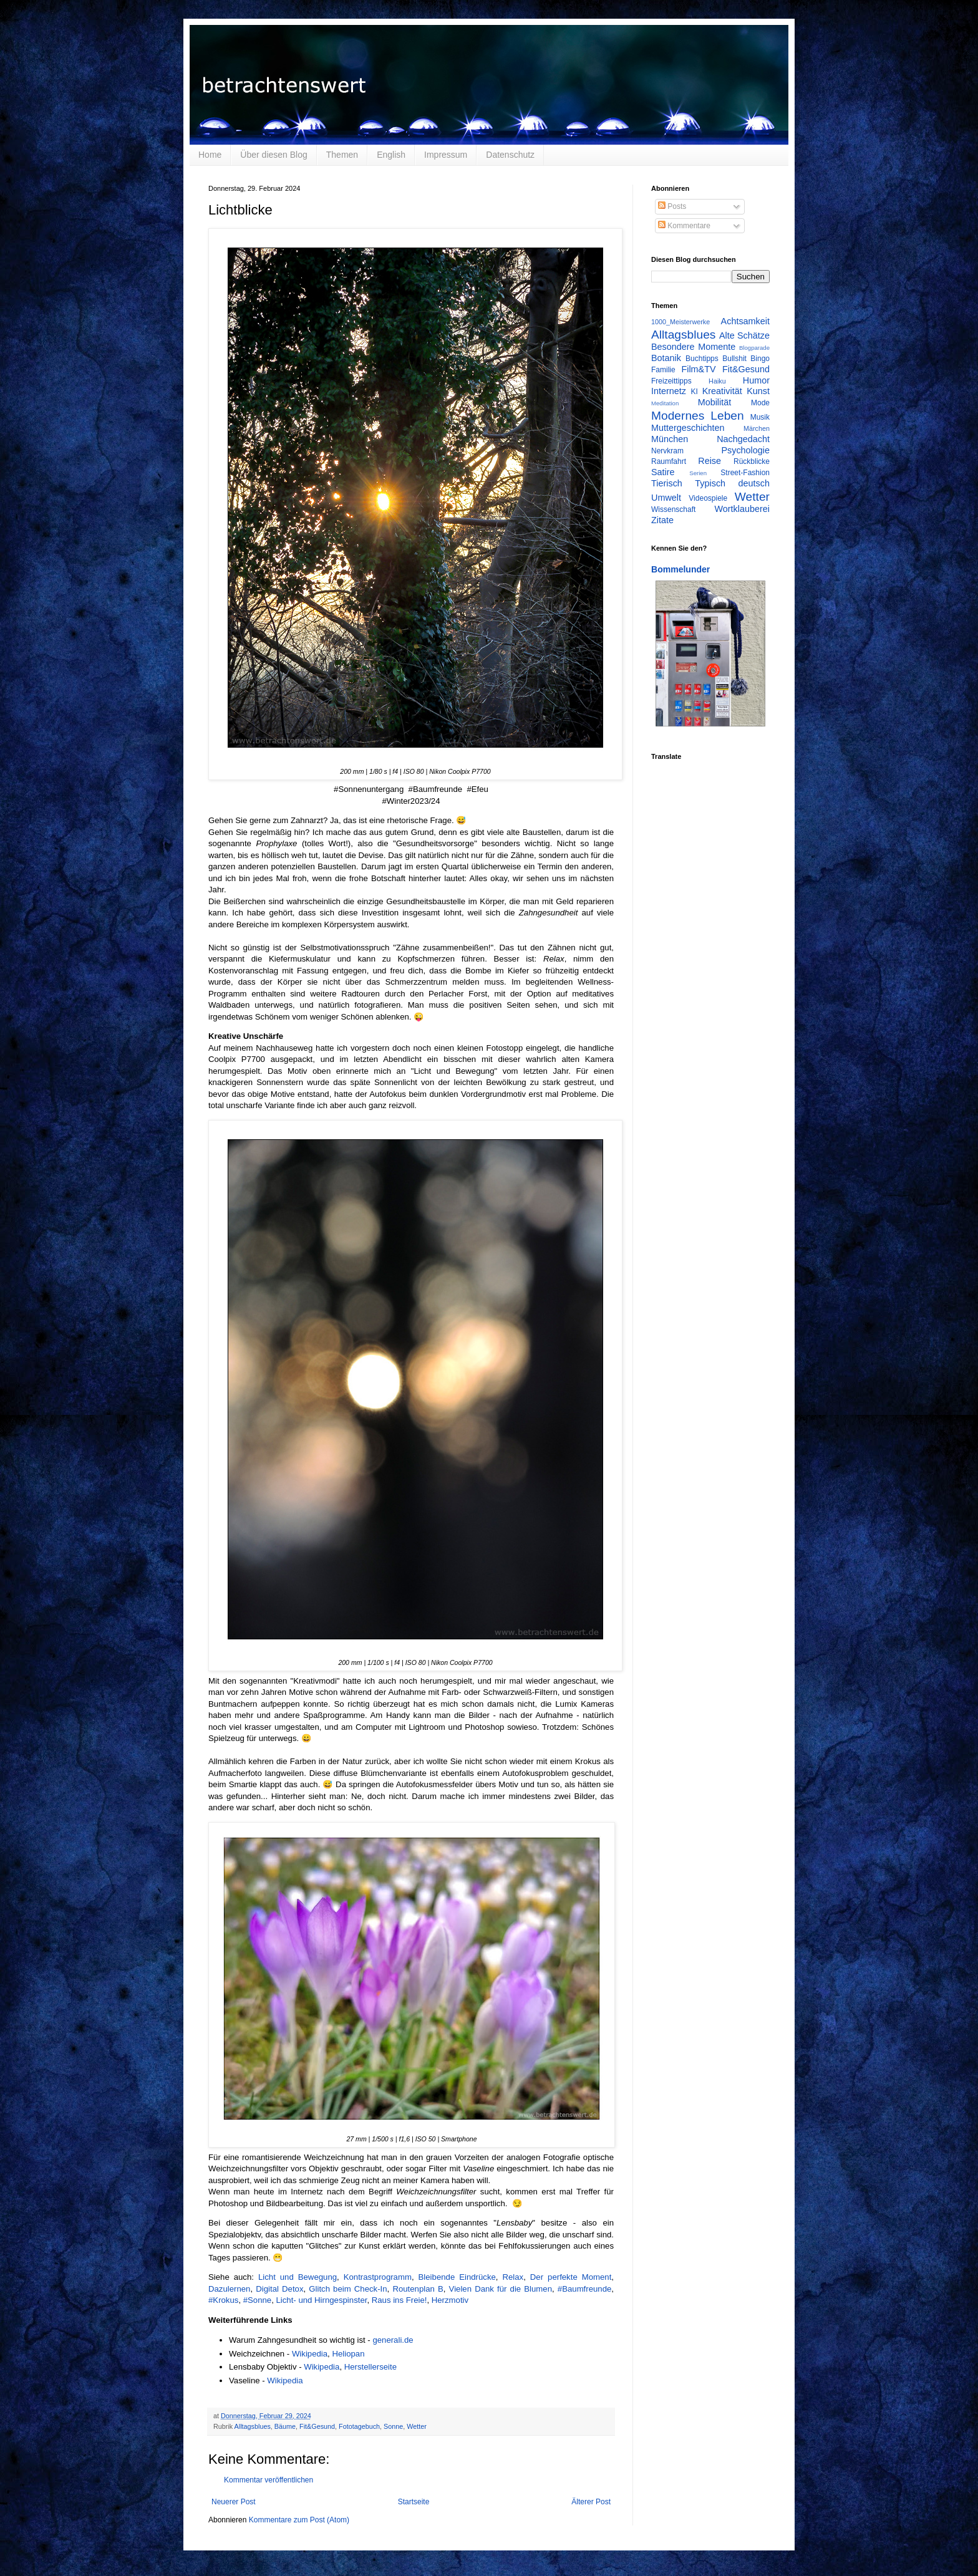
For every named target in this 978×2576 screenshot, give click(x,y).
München (669, 439)
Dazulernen (229, 2289)
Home (209, 155)
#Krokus (223, 2300)
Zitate (662, 520)
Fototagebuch (359, 2426)
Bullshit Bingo (746, 358)
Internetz (668, 391)
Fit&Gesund (317, 2426)
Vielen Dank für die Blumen (500, 2289)
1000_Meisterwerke (680, 322)
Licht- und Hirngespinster (321, 2300)
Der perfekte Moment (570, 2277)
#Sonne (257, 2300)
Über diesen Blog (273, 155)
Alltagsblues (253, 2426)
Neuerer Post (233, 2501)
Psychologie (745, 450)
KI (694, 391)
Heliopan (348, 2353)
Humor (756, 380)
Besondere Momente (693, 347)
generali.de (392, 2340)
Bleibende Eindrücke (457, 2277)
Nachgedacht (743, 439)
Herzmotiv (450, 2300)
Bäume (285, 2426)
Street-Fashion (745, 472)
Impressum (445, 155)
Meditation (665, 403)
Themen (342, 155)
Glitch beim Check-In (348, 2289)
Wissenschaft (673, 509)
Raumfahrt (668, 461)
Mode (760, 402)
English (391, 155)
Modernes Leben (697, 415)
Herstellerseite (370, 2366)
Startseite (414, 2501)
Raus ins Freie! (399, 2300)
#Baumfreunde (585, 2289)
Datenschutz (510, 155)
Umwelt (666, 498)
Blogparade (754, 347)
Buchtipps (702, 358)
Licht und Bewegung (297, 2277)
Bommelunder (680, 569)
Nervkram (667, 450)
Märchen (756, 428)
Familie (663, 369)
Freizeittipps (671, 381)
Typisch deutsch (732, 483)
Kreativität (722, 391)
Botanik (666, 358)
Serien (698, 473)
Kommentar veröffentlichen (268, 2480)
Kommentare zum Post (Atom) (299, 2520)
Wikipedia (309, 2353)
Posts (672, 206)
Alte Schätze (744, 335)
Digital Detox (279, 2289)
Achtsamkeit (745, 321)
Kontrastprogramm (378, 2277)
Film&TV (698, 369)
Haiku (717, 381)
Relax (512, 2277)
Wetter (417, 2426)
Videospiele (708, 498)
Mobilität (715, 402)
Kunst (758, 391)
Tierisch (666, 483)
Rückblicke (752, 461)
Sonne (393, 2426)
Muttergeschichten (688, 428)
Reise (709, 461)
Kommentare (684, 225)
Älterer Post (591, 2501)
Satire (663, 472)
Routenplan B (417, 2289)
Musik (760, 417)
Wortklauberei (742, 509)
